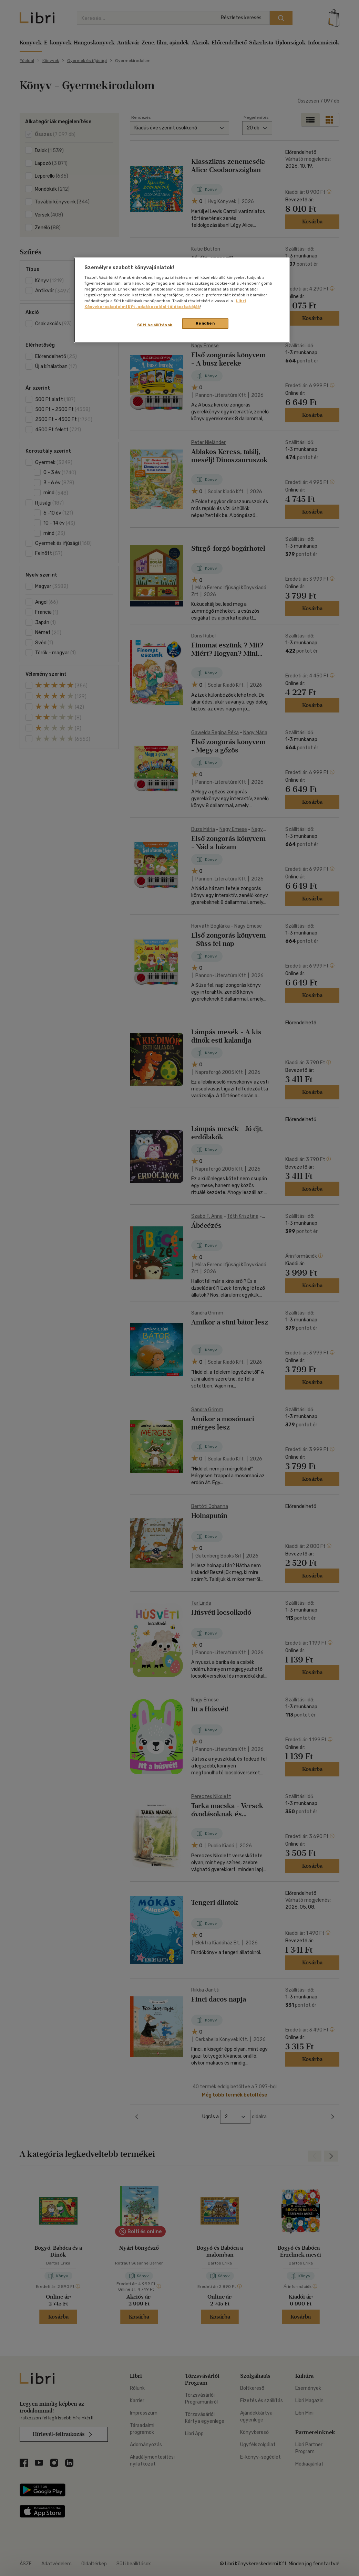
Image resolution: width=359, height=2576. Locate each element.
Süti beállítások (155, 325)
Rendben (205, 323)
